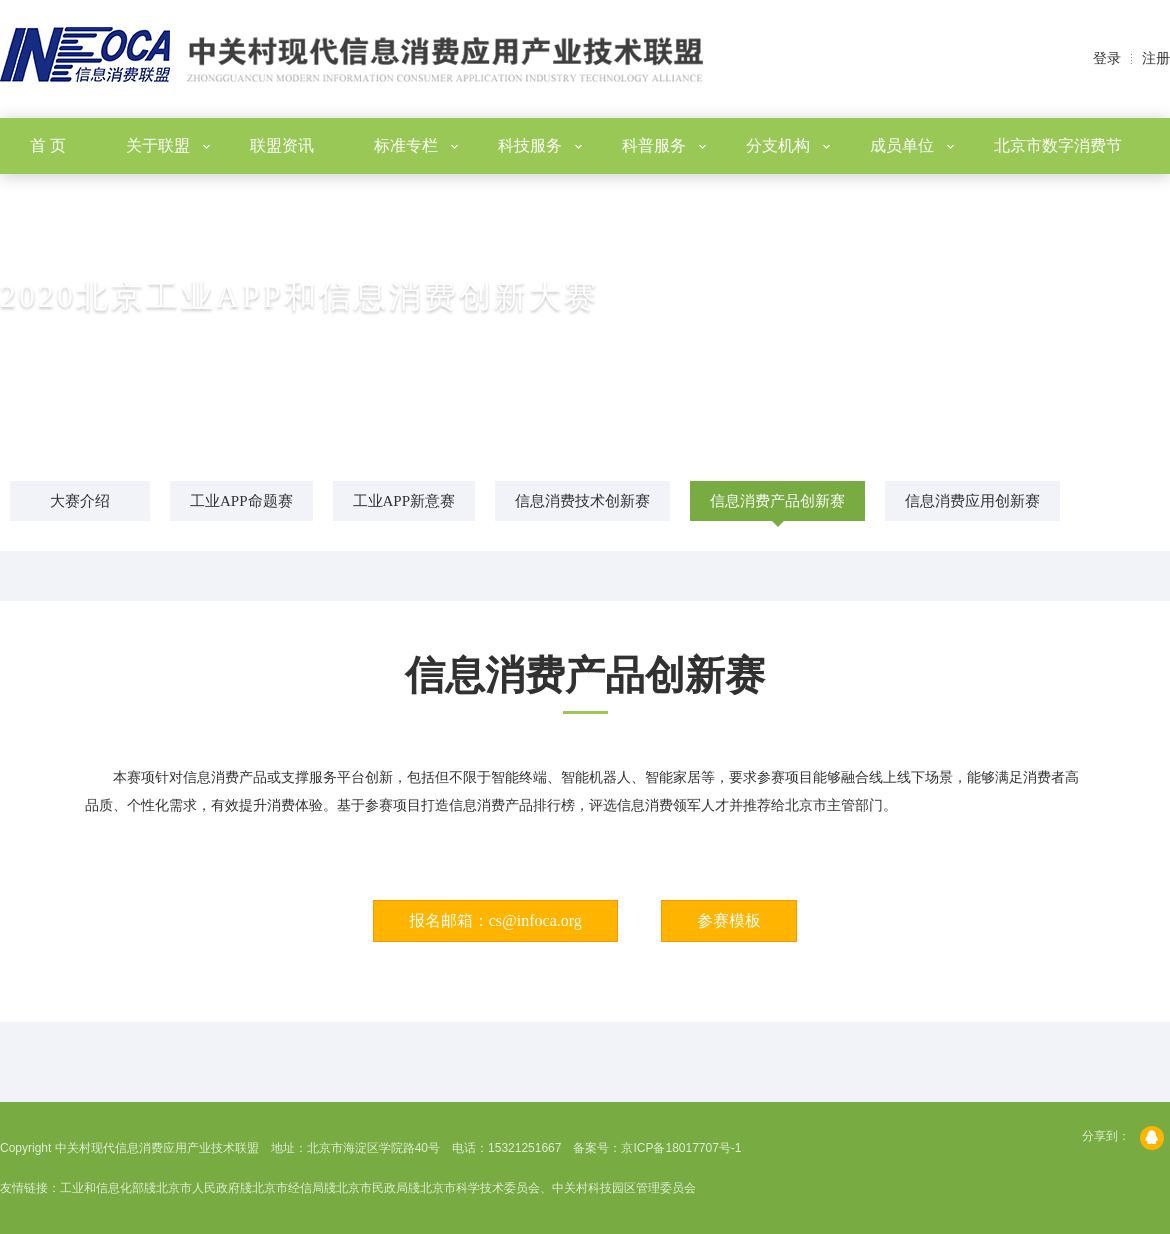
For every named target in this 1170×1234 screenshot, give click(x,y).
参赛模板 (729, 920)
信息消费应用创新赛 (972, 501)
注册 (1156, 58)
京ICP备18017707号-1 (681, 1148)
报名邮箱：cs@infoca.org (495, 920)
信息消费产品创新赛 (777, 501)
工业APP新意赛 (404, 501)
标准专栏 (416, 145)
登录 (1107, 58)
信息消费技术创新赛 (582, 501)
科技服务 (540, 145)
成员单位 (912, 145)
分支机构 (788, 145)
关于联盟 (168, 145)
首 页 (48, 145)
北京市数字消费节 (1058, 145)
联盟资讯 (282, 145)
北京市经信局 (288, 1188)
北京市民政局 (372, 1188)
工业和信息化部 (102, 1188)
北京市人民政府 (198, 1188)
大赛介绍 (80, 501)
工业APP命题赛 (241, 501)
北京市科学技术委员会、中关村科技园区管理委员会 (558, 1188)
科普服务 (664, 145)
